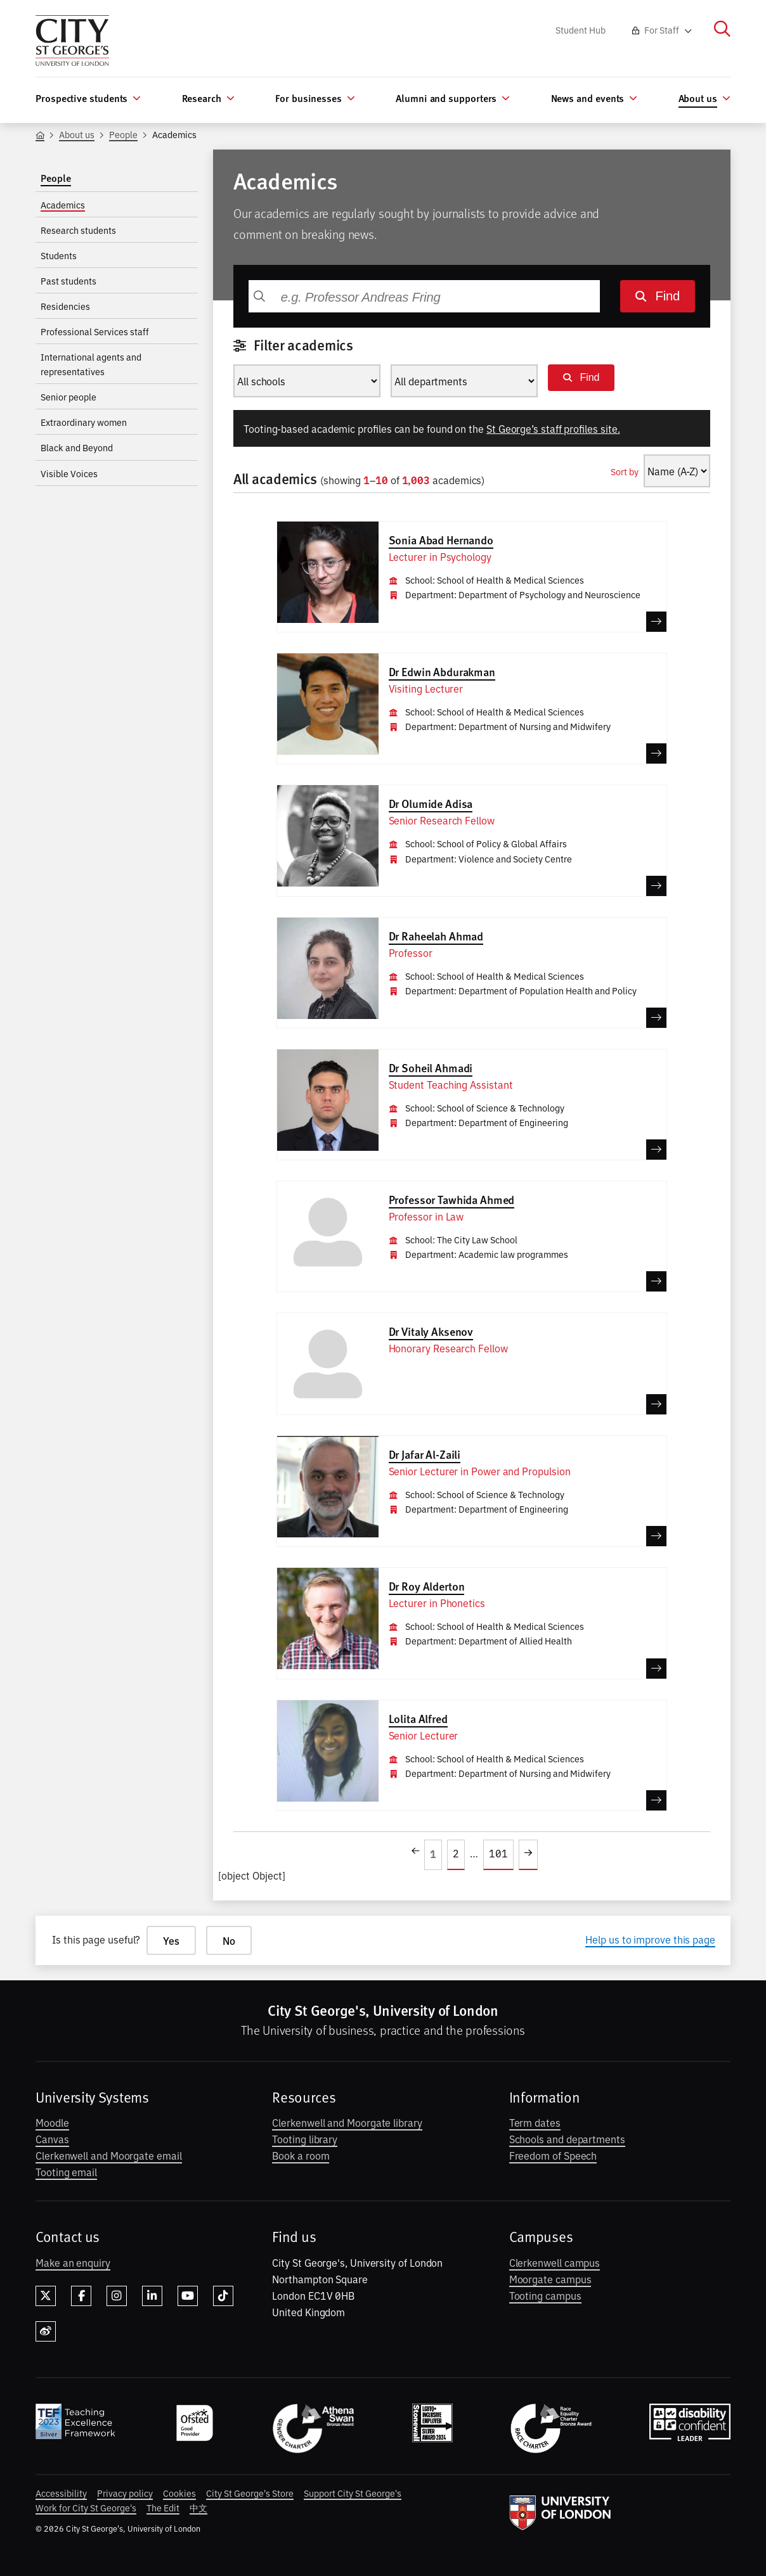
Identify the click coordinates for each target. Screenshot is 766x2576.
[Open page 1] (433, 1855)
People (123, 134)
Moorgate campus (550, 2279)
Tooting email (66, 2172)
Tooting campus (545, 2295)
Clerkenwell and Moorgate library (347, 2122)
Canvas (52, 2139)
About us (76, 134)
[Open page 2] (456, 1855)
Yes (171, 1940)
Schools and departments (567, 2139)
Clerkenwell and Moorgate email (109, 2155)
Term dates (535, 2122)
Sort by (625, 471)
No (229, 1940)
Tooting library (304, 2139)
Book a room (300, 2155)
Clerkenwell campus (554, 2262)
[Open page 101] (498, 1855)
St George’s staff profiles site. (553, 428)
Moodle (52, 2122)
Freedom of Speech (553, 2155)
